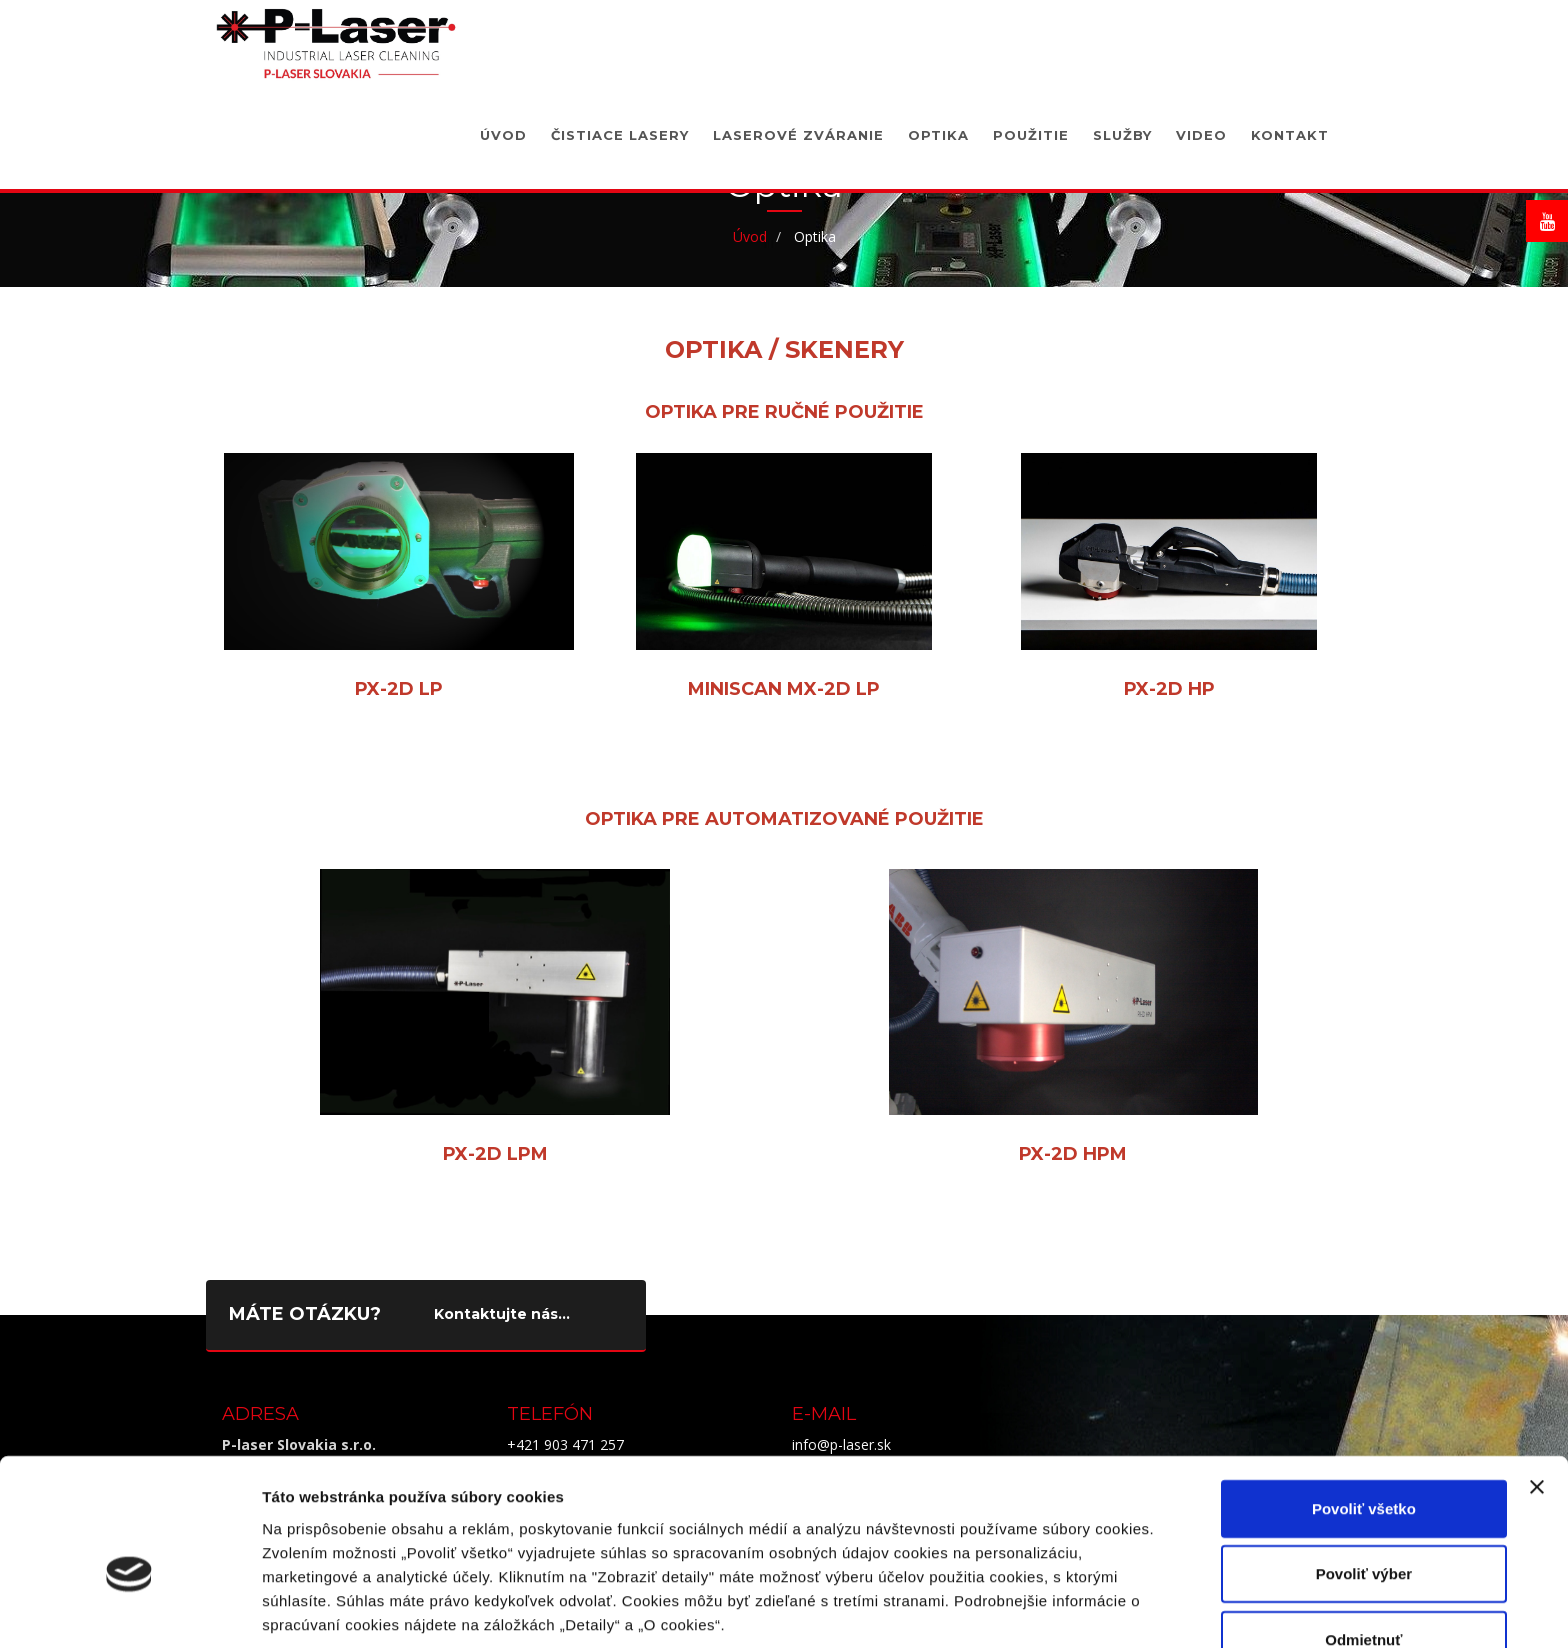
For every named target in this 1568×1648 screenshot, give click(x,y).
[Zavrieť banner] (1537, 1382)
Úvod (503, 126)
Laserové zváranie (798, 126)
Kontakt (1290, 126)
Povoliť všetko (1364, 1403)
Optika (938, 126)
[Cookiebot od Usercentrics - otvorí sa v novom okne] (129, 1609)
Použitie (1031, 126)
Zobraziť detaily (1045, 1608)
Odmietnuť (1363, 1534)
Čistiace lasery (620, 126)
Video (1201, 126)
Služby (1122, 126)
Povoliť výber (1364, 1469)
